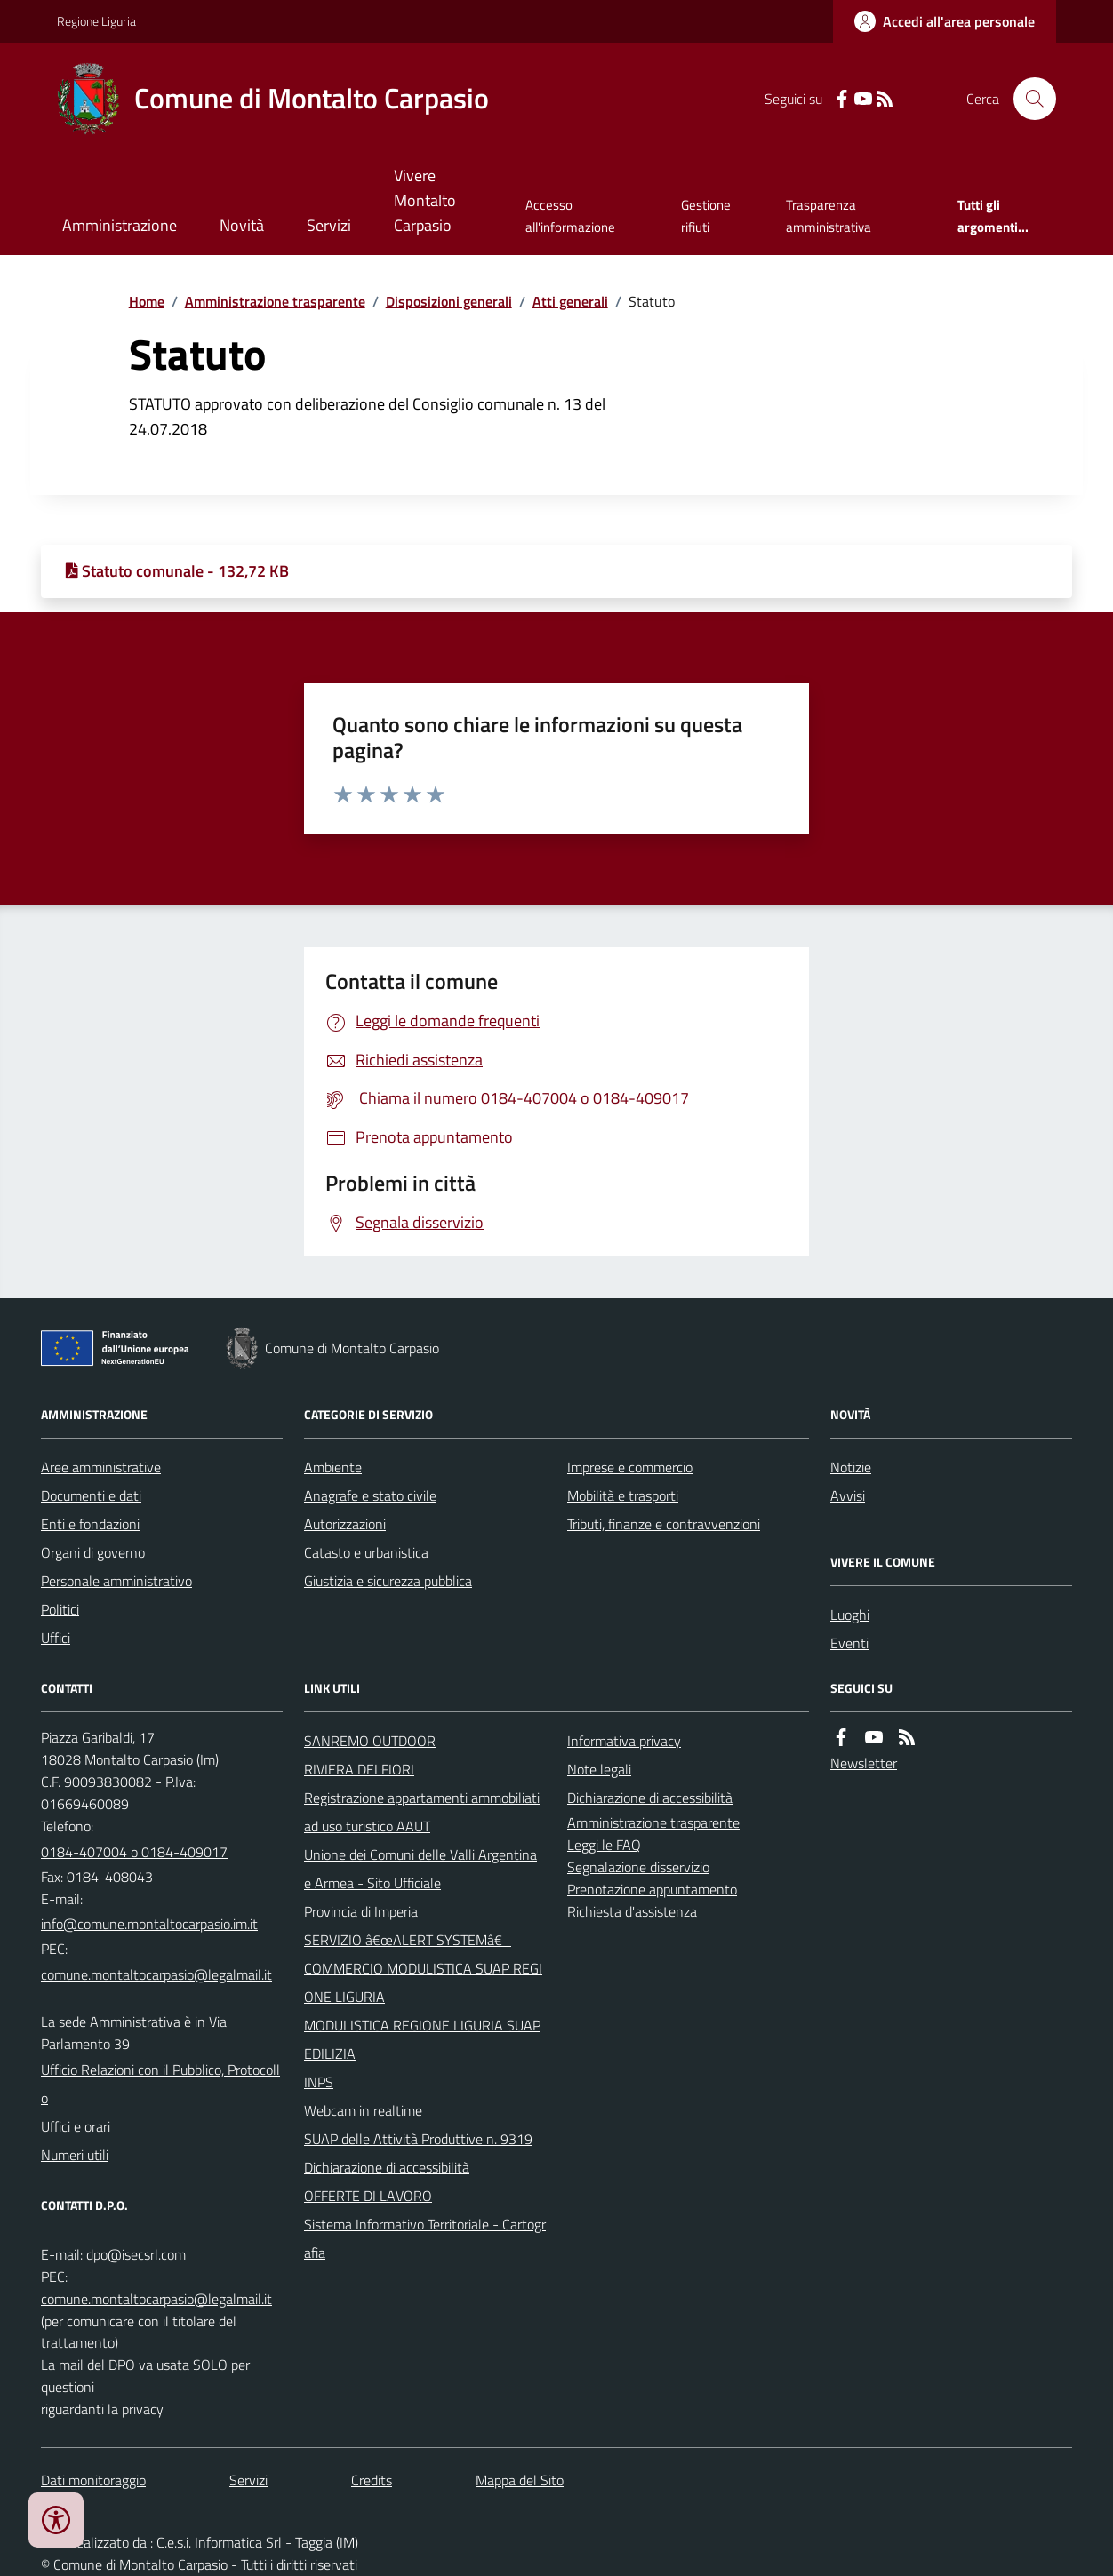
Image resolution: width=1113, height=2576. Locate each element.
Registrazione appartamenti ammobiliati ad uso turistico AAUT (422, 1812)
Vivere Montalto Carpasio (425, 200)
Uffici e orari (75, 2126)
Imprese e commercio (630, 1467)
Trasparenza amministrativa (828, 215)
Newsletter (863, 1763)
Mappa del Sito (520, 2480)
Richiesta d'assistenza (632, 1911)
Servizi (329, 225)
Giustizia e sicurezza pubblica (388, 1580)
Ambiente (333, 1467)
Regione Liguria (96, 21)
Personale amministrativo (116, 1580)
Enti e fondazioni (90, 1524)
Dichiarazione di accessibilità (386, 2167)
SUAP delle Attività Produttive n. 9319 (418, 2138)
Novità (242, 225)
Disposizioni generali (449, 301)
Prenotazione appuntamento (652, 1889)
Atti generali (570, 301)
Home (146, 301)
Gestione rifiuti (706, 215)
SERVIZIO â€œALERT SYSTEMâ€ (407, 1939)
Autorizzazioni (345, 1524)
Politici (60, 1609)
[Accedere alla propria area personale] (944, 21)
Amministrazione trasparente (275, 301)
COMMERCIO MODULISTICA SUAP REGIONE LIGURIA (423, 1982)
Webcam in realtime (363, 2110)
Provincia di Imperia (361, 1911)
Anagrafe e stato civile (370, 1495)
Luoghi (849, 1614)
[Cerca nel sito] (1027, 98)
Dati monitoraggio (93, 2480)
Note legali (599, 1769)
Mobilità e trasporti (622, 1495)
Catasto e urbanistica (366, 1552)
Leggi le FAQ (604, 1844)
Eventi (849, 1643)
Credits (371, 2480)
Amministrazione (119, 225)
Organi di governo (93, 1552)
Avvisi (847, 1495)
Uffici (55, 1637)
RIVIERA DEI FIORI (359, 1769)
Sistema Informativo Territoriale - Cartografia (425, 2238)
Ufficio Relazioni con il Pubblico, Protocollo (160, 2084)
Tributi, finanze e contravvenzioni (663, 1524)
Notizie (850, 1467)
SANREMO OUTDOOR (370, 1740)
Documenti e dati (91, 1495)
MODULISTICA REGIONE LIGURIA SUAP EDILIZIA (422, 2039)
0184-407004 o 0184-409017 (134, 1851)
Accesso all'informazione (570, 215)
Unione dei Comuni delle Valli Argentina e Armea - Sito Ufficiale (420, 1869)
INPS (318, 2082)
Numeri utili (74, 2154)
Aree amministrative (101, 1467)
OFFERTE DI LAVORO (368, 2195)
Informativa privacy (624, 1740)
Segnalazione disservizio (638, 1867)
